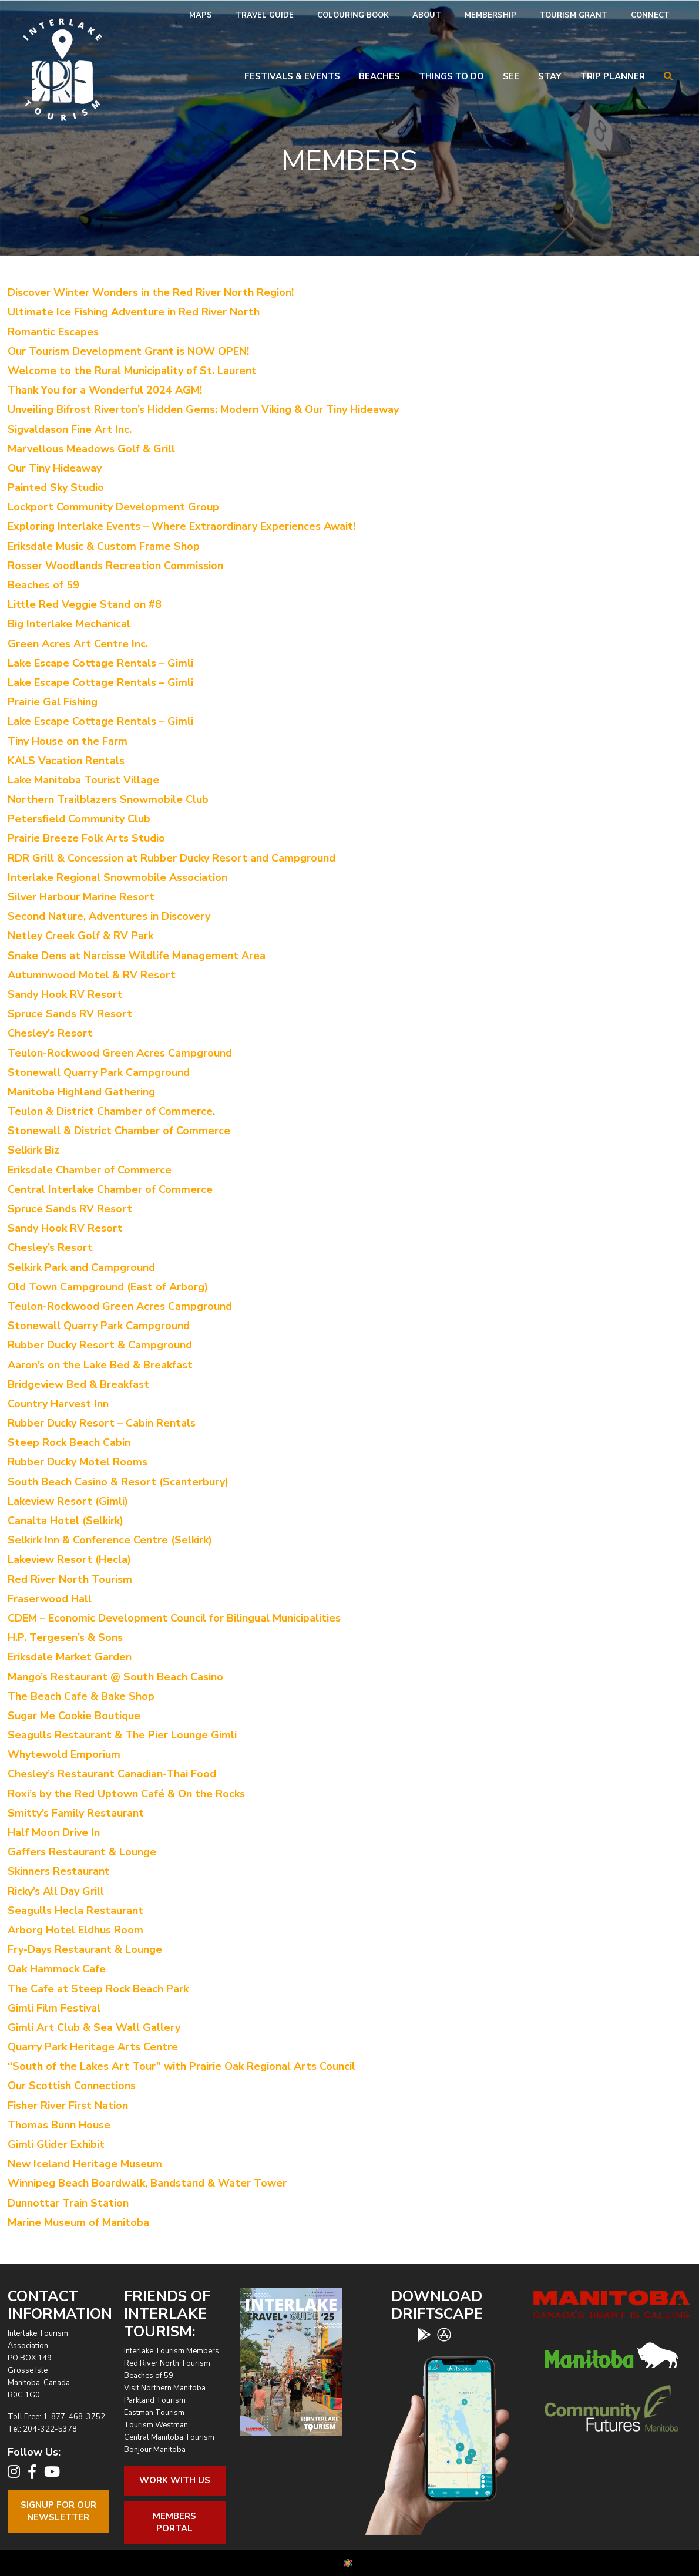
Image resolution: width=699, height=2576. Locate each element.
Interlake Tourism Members (171, 2351)
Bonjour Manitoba (155, 2449)
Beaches (379, 76)
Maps (200, 15)
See (511, 76)
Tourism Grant (573, 15)
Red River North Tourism (167, 2363)
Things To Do (451, 76)
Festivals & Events (292, 76)
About (426, 15)
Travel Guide (265, 15)
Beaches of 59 (148, 2375)
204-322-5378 (50, 2429)
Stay (550, 76)
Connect (650, 15)
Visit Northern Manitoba (165, 2388)
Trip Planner (612, 76)
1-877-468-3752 (74, 2417)
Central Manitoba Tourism (169, 2437)
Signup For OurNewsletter (58, 2511)
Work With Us (174, 2480)
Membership (490, 15)
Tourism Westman (156, 2425)
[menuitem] (200, 15)
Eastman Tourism (154, 2412)
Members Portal (174, 2522)
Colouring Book (353, 15)
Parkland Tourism (155, 2400)
